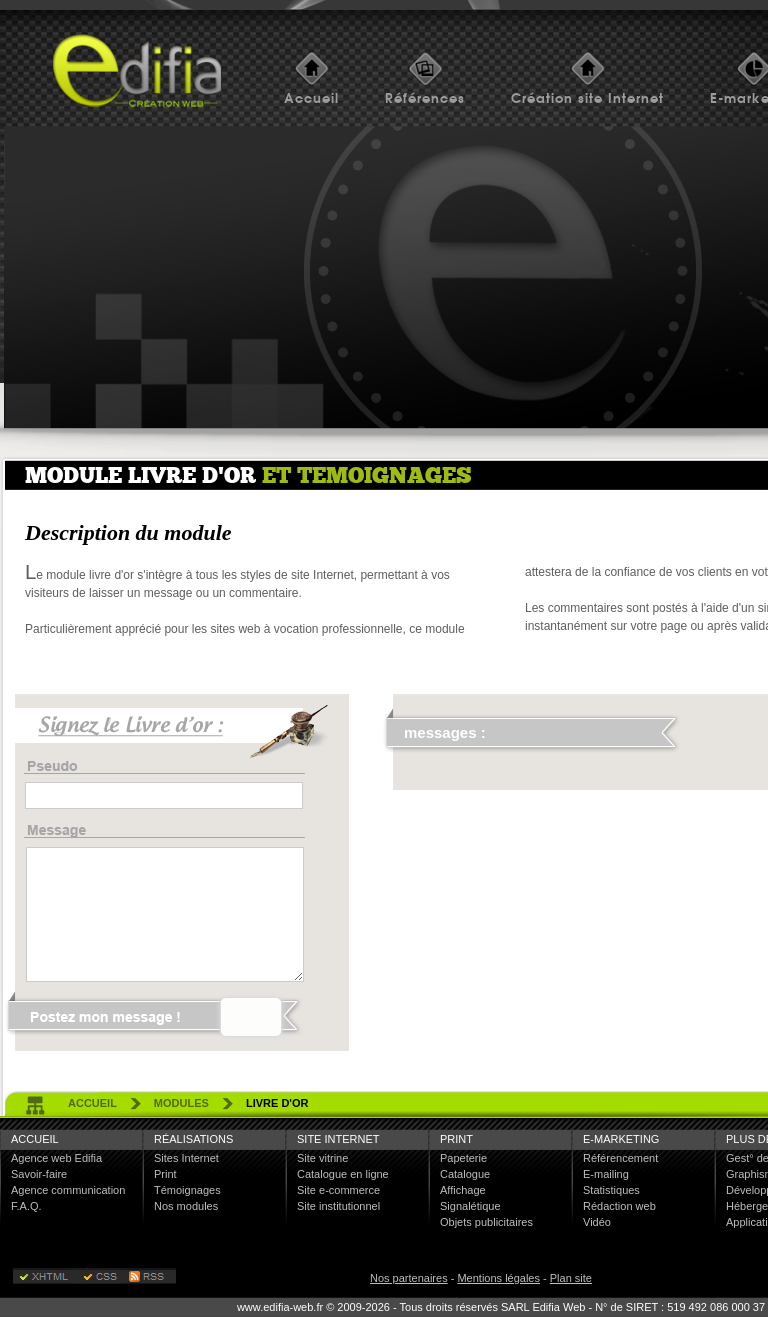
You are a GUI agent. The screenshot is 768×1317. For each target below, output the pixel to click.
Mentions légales (498, 1278)
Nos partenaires (409, 1278)
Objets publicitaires (486, 1222)
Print (165, 1174)
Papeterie (463, 1158)
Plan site (571, 1278)
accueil (92, 1103)
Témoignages (187, 1190)
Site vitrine (322, 1158)
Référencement (620, 1158)
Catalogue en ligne (343, 1174)
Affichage (463, 1190)
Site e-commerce (338, 1190)
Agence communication (68, 1190)
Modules (181, 1103)
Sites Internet (186, 1158)
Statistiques (611, 1190)
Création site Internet (587, 98)
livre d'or (277, 1103)
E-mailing (606, 1174)
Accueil (311, 98)
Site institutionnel (338, 1206)
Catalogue (465, 1174)
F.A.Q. (26, 1206)
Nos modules (186, 1206)
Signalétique (470, 1206)
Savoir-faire (39, 1174)
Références (425, 98)
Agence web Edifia (56, 1158)
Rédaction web (619, 1206)
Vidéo (597, 1222)
